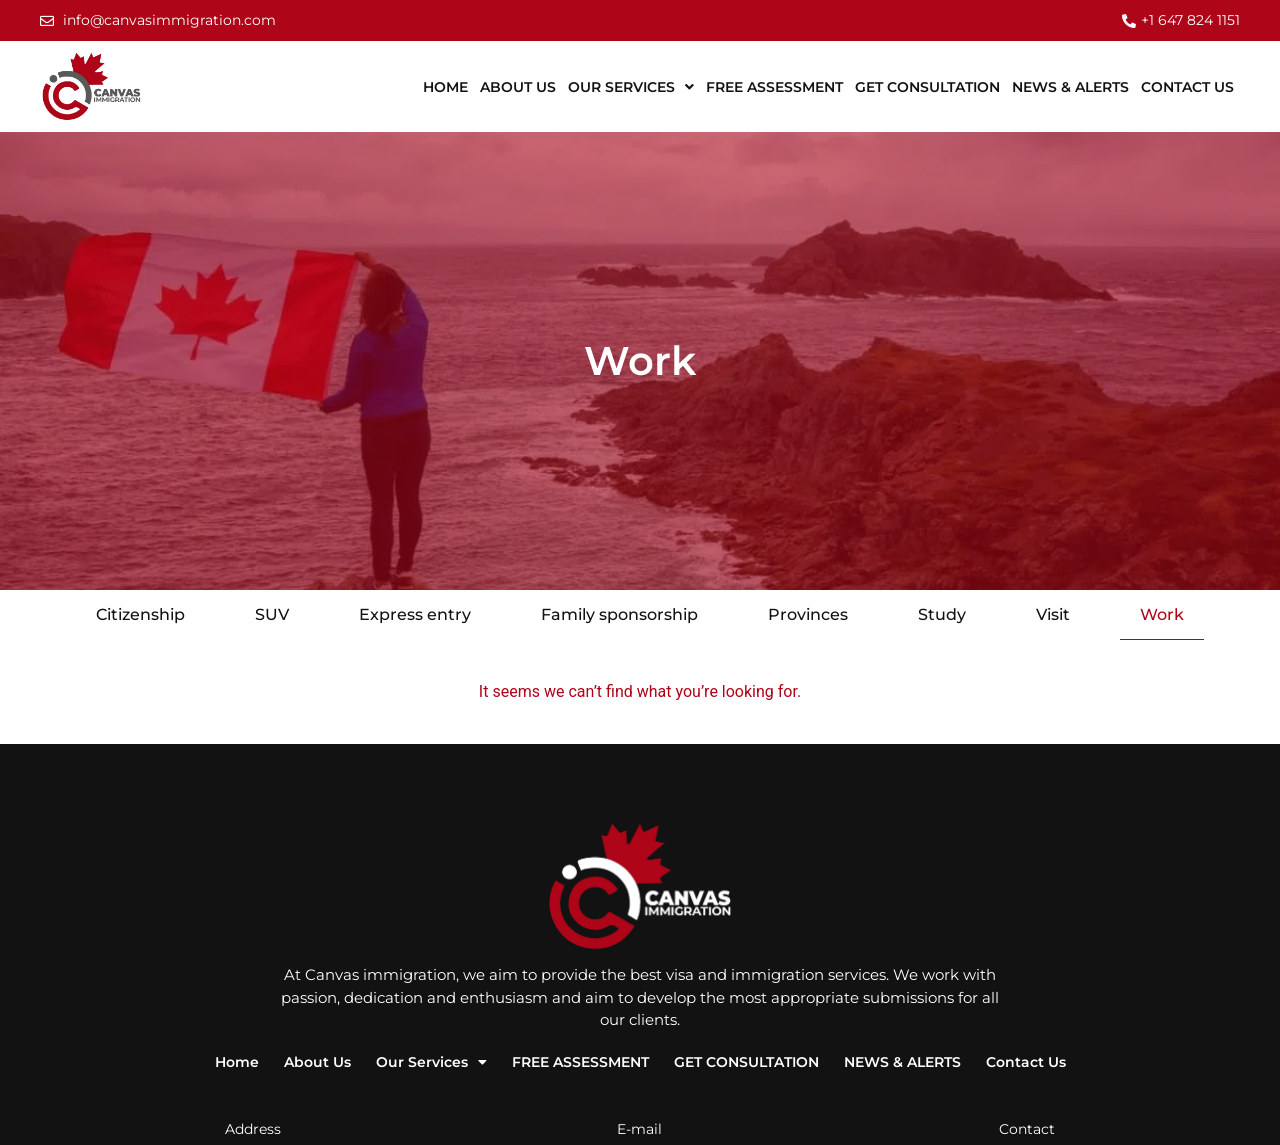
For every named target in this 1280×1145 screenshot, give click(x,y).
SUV (272, 614)
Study (942, 614)
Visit (1053, 614)
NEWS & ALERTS (1070, 87)
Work (1162, 614)
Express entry (415, 614)
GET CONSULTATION (927, 87)
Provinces (808, 614)
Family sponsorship (619, 614)
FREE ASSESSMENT (774, 87)
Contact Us (1187, 87)
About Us (518, 87)
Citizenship (140, 614)
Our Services (631, 87)
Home (445, 87)
